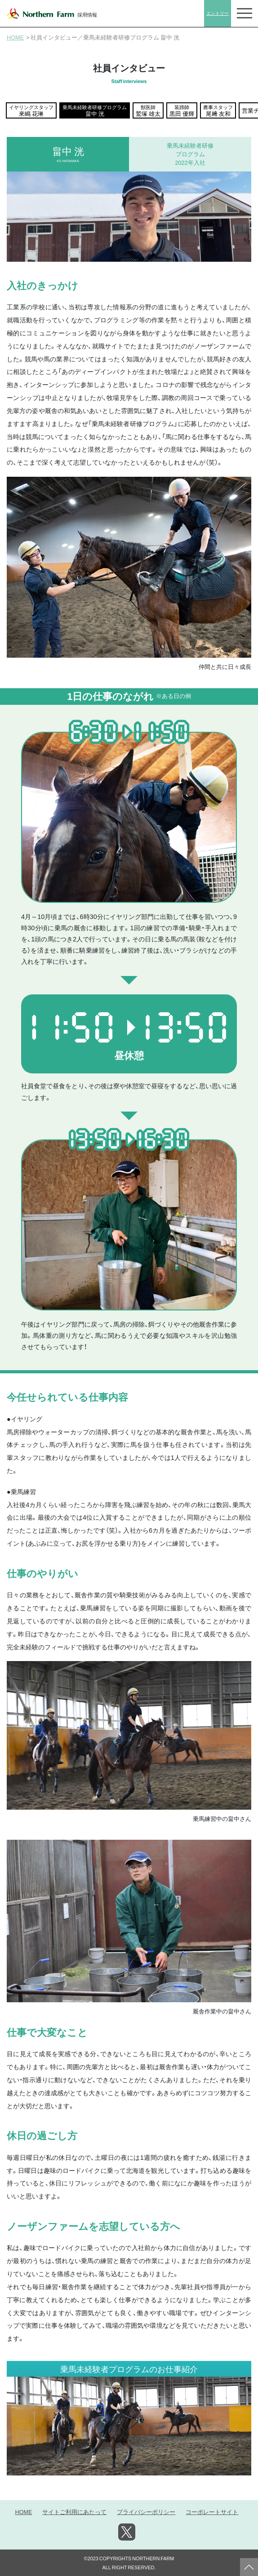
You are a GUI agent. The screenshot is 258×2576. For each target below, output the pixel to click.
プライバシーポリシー (146, 2511)
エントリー (217, 13)
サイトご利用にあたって (74, 2511)
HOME (23, 2511)
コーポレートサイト (212, 2511)
